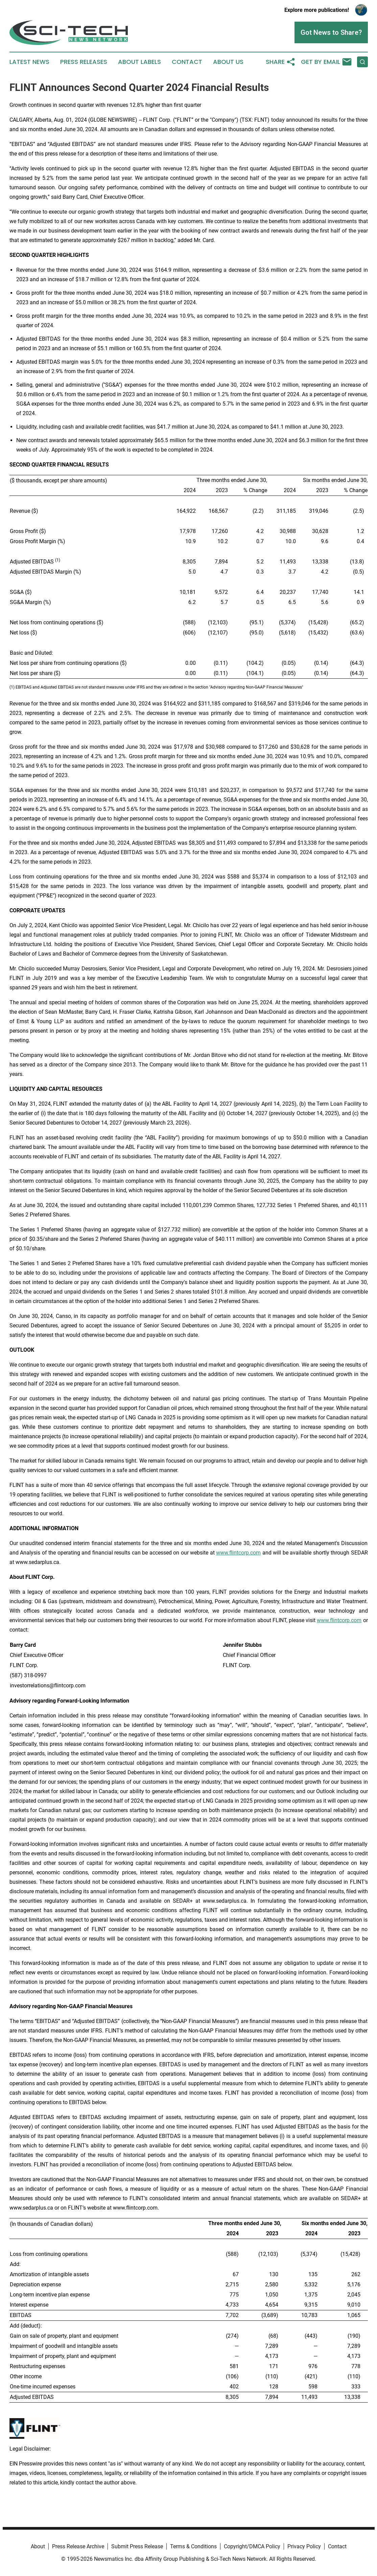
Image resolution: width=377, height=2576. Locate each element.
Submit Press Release (137, 2546)
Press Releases (83, 62)
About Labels (139, 62)
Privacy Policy (304, 2546)
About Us (228, 62)
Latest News (29, 62)
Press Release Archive (78, 2546)
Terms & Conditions (193, 2546)
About (38, 2546)
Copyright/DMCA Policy (252, 2546)
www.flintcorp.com (238, 1552)
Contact (187, 62)
